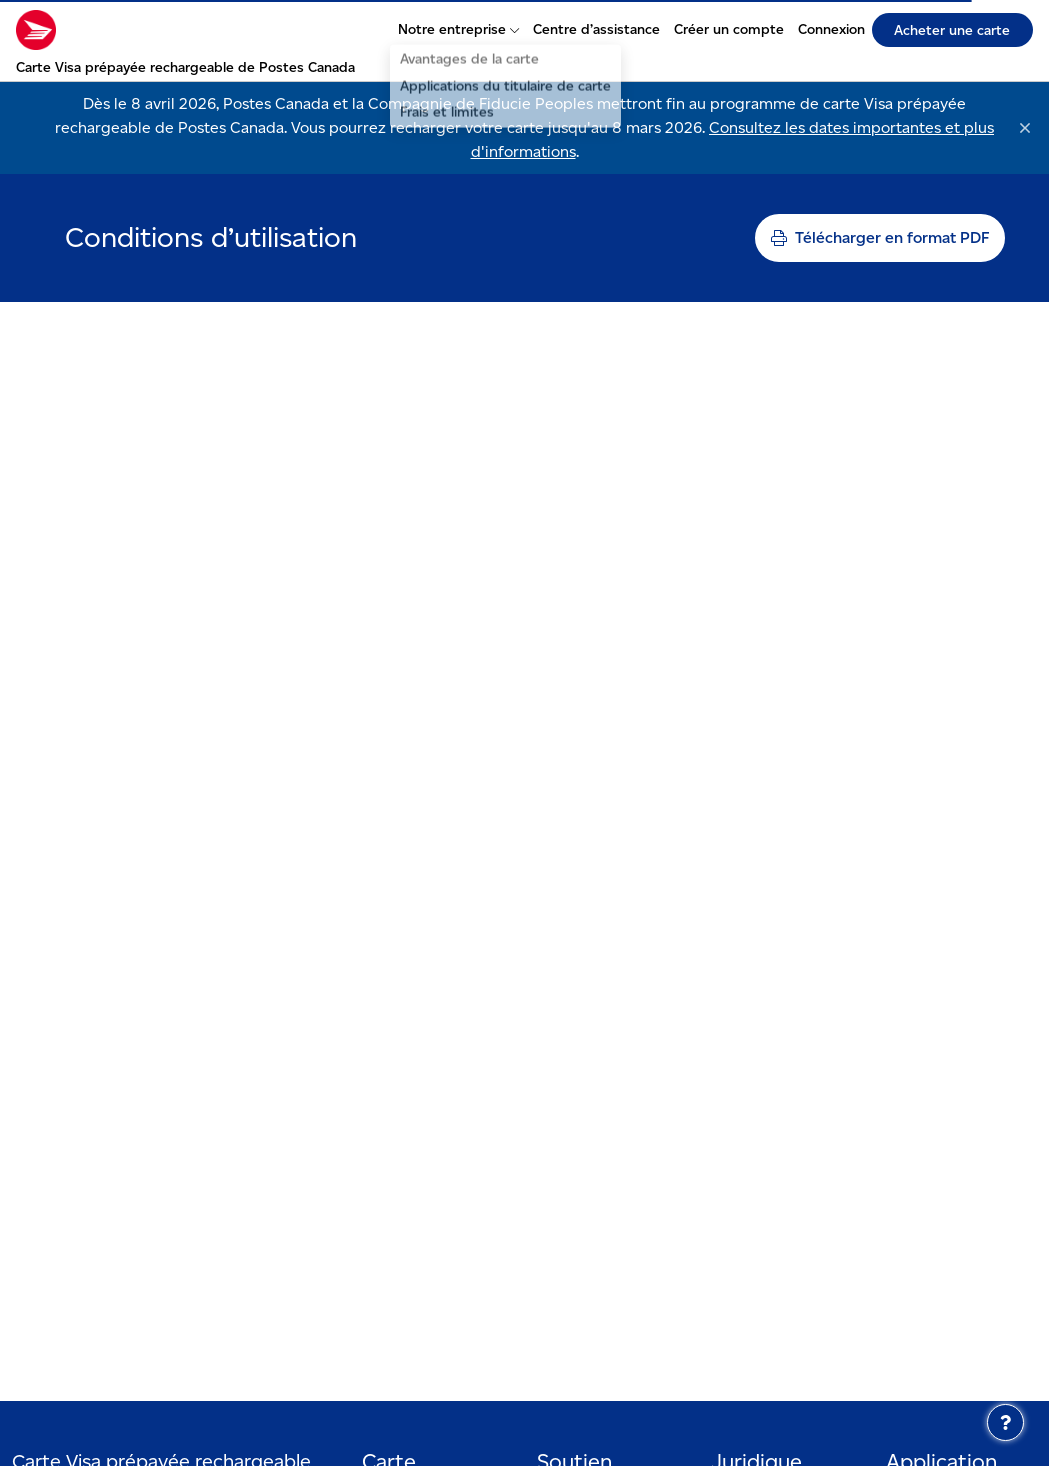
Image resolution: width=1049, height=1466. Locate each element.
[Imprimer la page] (880, 238)
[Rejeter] (1025, 128)
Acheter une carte (952, 30)
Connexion (831, 29)
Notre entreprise (458, 29)
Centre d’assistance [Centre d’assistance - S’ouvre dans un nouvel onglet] (596, 29)
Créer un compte (729, 29)
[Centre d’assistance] (1005, 1422)
